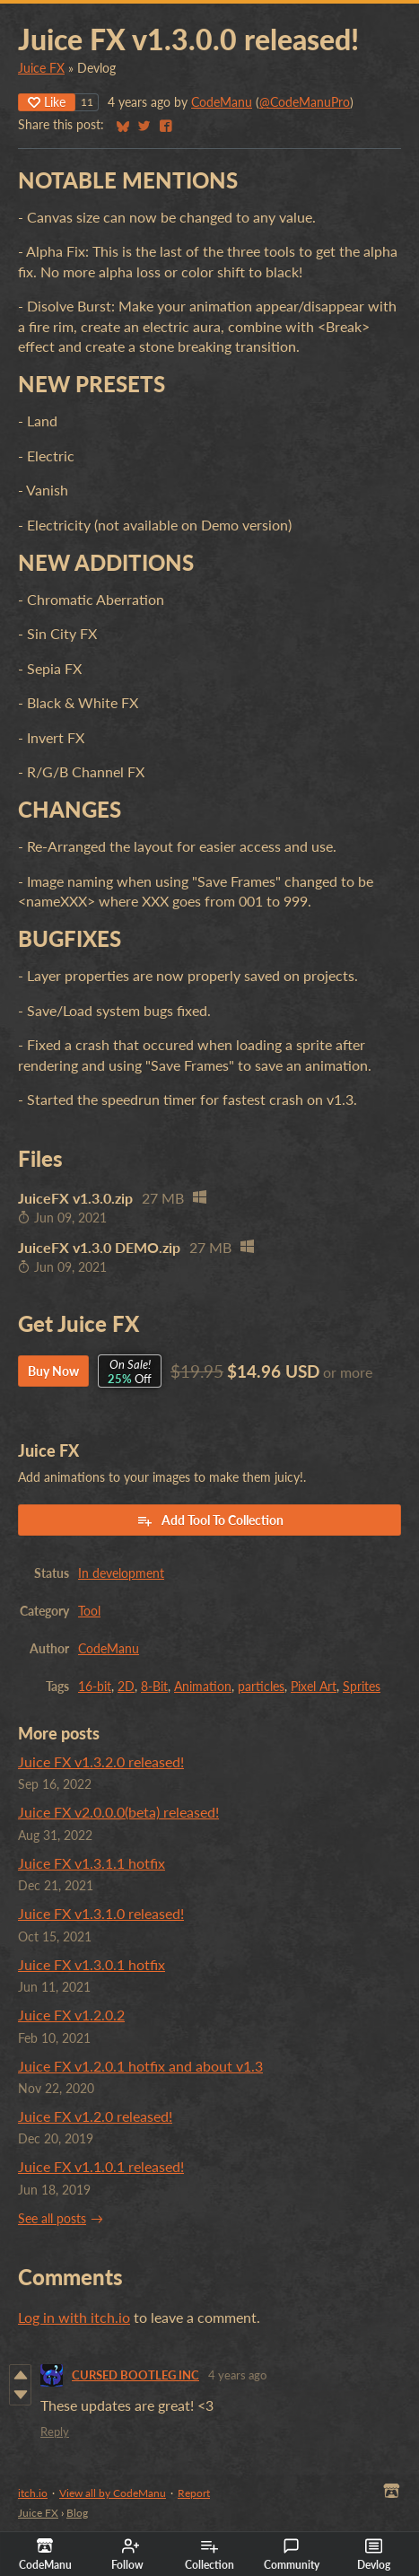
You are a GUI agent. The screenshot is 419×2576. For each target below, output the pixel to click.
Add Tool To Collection (210, 1520)
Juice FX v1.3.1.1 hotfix (91, 1862)
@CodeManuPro (304, 102)
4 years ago (237, 2375)
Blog (77, 2512)
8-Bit (154, 1686)
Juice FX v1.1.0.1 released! (101, 2166)
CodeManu (221, 102)
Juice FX (41, 68)
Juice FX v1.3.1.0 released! (101, 1913)
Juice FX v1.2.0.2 (71, 2014)
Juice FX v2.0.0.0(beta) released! (118, 1811)
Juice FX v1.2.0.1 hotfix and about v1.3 (140, 2065)
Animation (202, 1686)
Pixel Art (313, 1686)
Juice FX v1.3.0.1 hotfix (91, 1964)
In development (121, 1573)
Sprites (361, 1686)
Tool (89, 1611)
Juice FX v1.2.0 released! (95, 2116)
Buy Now (53, 1371)
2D (126, 1686)
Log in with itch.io (74, 2317)
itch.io (33, 2493)
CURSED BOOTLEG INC (135, 2375)
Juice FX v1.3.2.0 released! (101, 1761)
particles (261, 1686)
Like (46, 102)
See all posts (52, 2219)
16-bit (94, 1686)
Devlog (373, 2554)
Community (291, 2554)
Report (194, 2493)
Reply (54, 2431)
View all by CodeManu (112, 2493)
